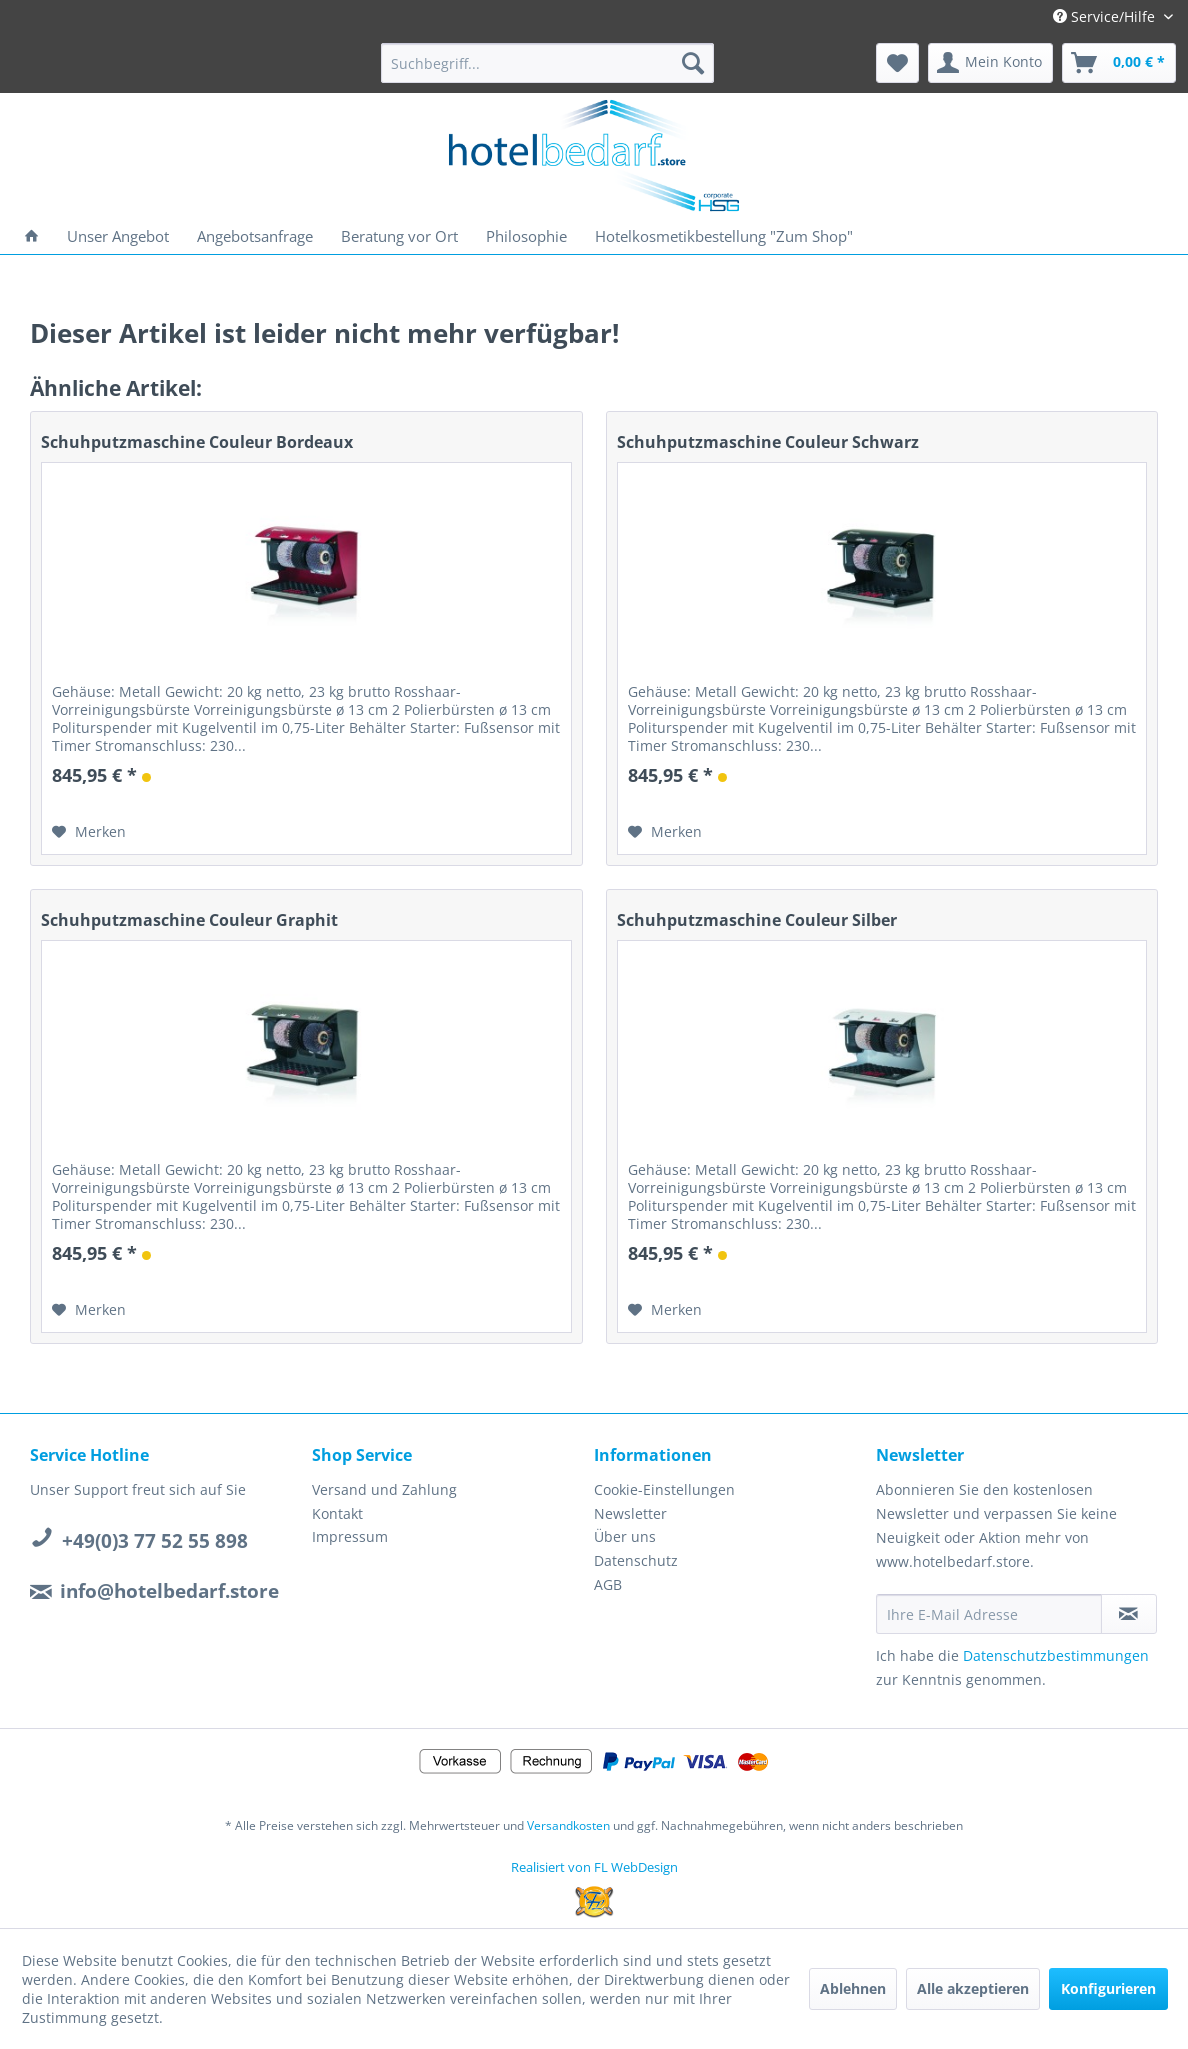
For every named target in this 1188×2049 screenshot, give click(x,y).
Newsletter (630, 1513)
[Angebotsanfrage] (255, 236)
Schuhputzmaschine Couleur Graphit (189, 920)
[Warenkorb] (1119, 63)
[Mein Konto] (990, 63)
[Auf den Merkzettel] (89, 832)
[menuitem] (547, 63)
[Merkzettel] (897, 63)
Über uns (625, 1536)
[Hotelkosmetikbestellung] (724, 236)
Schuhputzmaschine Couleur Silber (757, 920)
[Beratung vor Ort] (399, 236)
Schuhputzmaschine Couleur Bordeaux (197, 442)
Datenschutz (636, 1560)
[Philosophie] (526, 236)
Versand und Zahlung (384, 1489)
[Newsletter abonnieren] (1129, 1614)
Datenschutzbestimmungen (1056, 1655)
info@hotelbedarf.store (169, 1591)
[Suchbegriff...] (547, 63)
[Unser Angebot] (118, 236)
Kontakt (337, 1513)
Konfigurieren (1108, 1988)
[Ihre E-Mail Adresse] (989, 1614)
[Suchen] (693, 63)
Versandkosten (568, 1825)
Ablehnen (853, 1988)
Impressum (350, 1536)
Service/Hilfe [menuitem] (1106, 16)
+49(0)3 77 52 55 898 (155, 1541)
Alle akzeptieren (973, 1988)
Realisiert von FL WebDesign (594, 1867)
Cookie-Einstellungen (664, 1489)
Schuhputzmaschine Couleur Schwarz (768, 442)
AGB (608, 1584)
